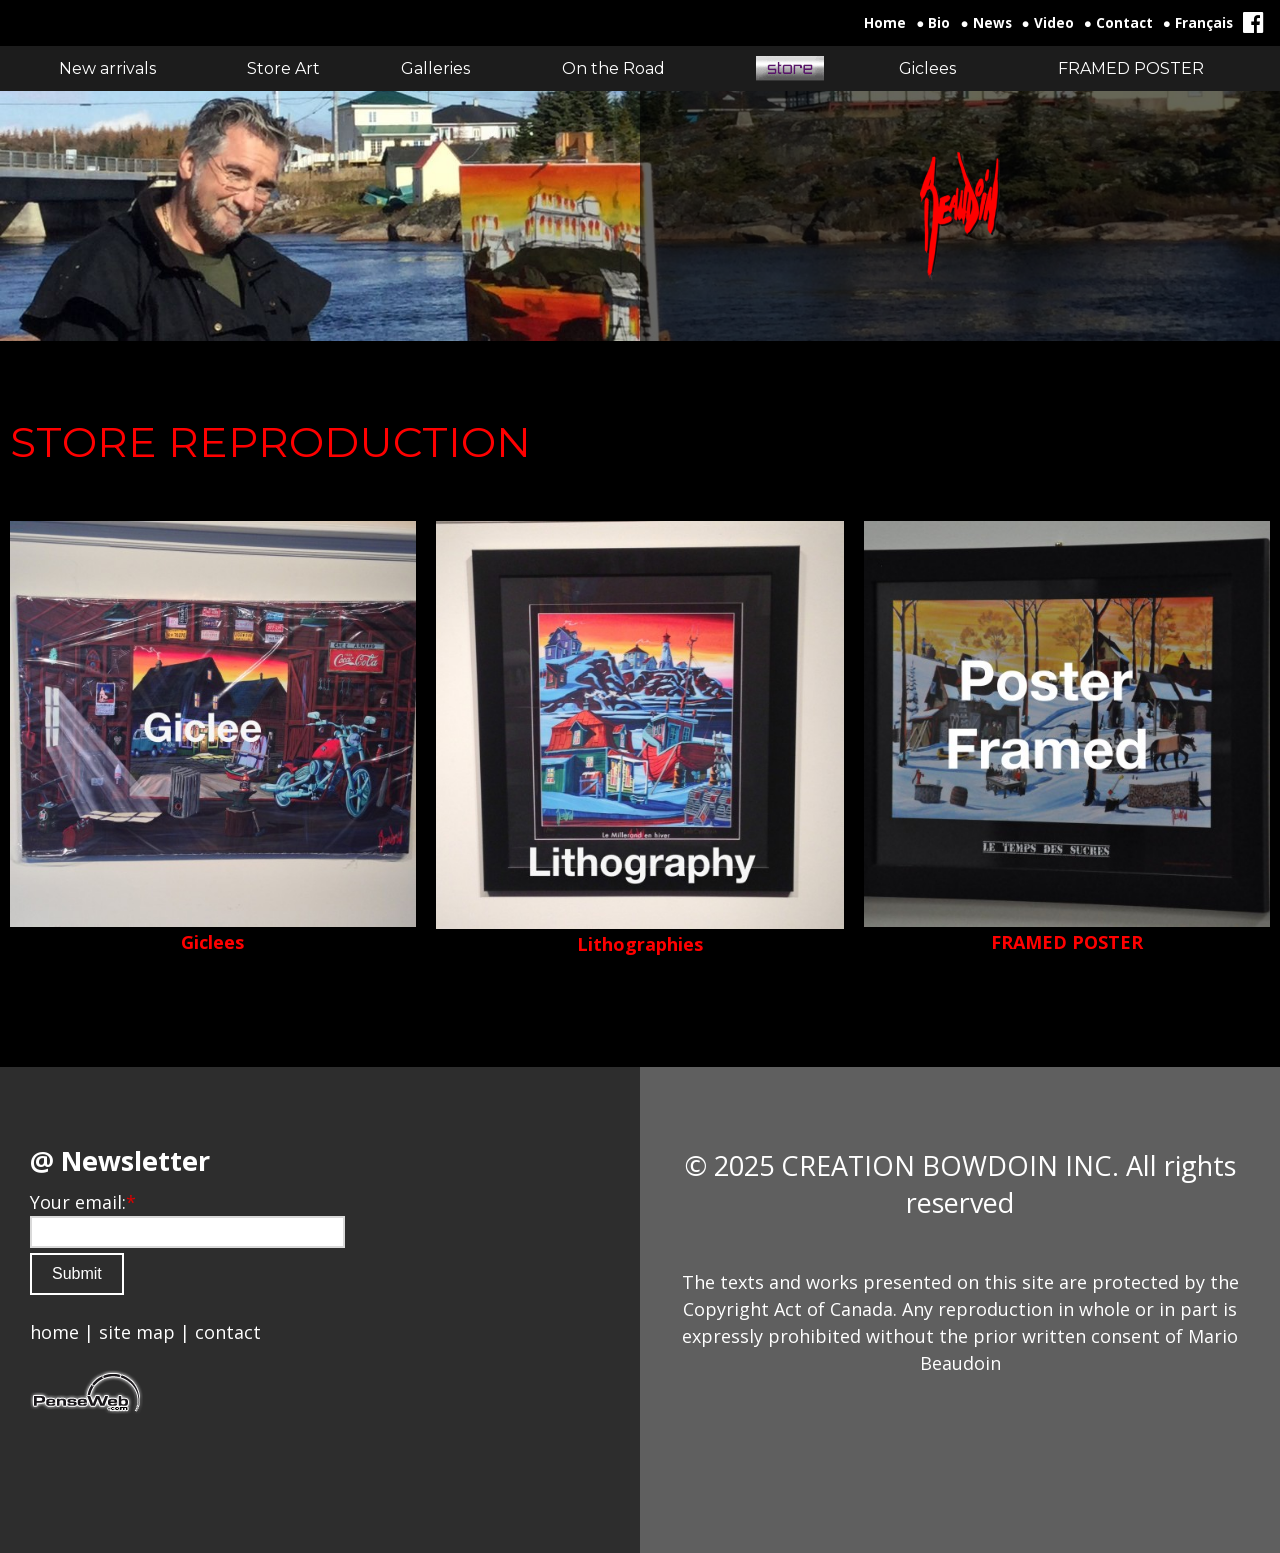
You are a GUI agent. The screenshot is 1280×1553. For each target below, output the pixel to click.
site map (137, 1332)
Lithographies (640, 944)
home (54, 1332)
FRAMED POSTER (1067, 942)
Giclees (212, 942)
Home (885, 23)
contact (228, 1332)
